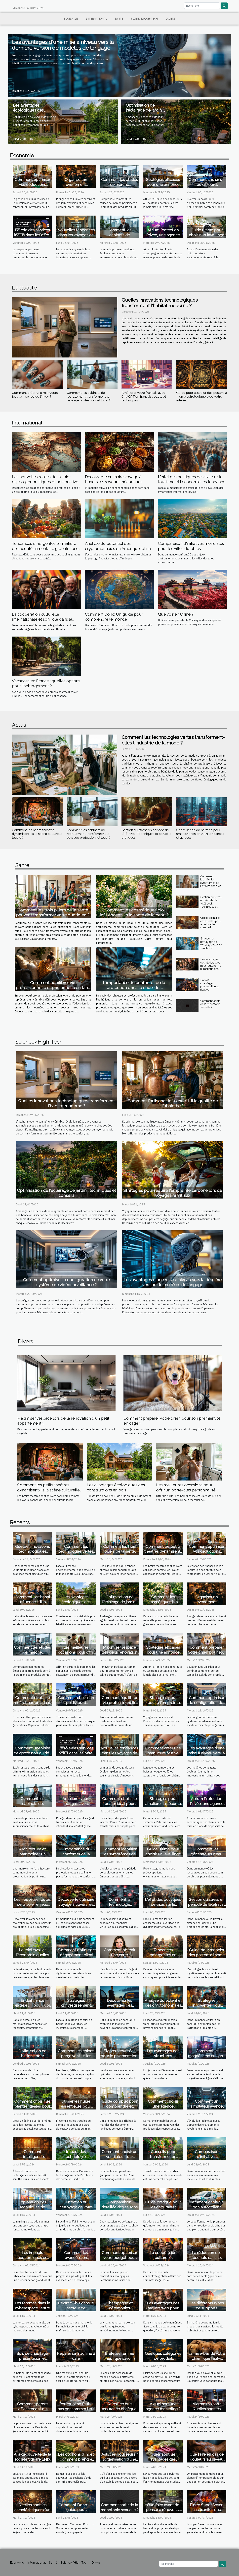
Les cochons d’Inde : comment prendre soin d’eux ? (76, 2459)
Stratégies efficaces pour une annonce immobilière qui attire (163, 184)
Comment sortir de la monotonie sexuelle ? (210, 1004)
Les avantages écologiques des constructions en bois (32, 110)
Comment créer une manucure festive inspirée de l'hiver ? (35, 394)
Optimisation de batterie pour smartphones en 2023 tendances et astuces (200, 833)
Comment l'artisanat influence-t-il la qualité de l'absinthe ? (172, 1103)
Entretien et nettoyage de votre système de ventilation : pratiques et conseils (211, 946)
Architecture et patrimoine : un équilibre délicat (32, 1854)
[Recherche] (202, 5)
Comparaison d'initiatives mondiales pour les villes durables (191, 546)
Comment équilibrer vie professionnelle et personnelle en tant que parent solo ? (52, 987)
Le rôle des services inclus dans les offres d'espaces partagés (32, 235)
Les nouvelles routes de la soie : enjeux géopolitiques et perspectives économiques (46, 481)
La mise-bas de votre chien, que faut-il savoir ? (206, 2358)
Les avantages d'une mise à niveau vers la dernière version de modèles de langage (63, 45)
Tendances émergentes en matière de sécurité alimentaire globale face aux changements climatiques (45, 548)
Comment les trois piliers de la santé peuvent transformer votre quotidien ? (52, 912)
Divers (170, 18)
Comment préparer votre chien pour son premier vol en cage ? (206, 1652)
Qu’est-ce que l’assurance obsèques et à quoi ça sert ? (119, 2409)
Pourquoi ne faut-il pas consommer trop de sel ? (75, 2409)
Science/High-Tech (144, 18)
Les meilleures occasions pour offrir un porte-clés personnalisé (185, 1487)
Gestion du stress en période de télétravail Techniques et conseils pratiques (146, 833)
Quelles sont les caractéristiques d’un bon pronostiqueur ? (32, 2510)
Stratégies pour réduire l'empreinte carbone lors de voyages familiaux (172, 1193)
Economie (71, 18)
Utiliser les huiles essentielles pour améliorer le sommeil (210, 922)
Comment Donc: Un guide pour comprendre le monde (114, 617)
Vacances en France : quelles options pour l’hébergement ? (46, 683)
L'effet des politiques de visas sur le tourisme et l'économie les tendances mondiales (192, 481)
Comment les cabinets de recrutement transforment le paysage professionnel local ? (89, 396)
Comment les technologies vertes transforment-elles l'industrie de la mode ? (173, 740)
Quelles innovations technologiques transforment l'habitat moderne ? (160, 302)
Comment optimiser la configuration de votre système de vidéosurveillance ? (66, 1282)
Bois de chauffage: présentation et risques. (209, 984)
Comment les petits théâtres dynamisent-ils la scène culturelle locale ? (37, 833)
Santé (119, 18)
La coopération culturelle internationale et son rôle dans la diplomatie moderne (42, 619)
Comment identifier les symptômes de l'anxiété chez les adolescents (210, 883)
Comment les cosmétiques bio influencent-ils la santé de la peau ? (134, 912)
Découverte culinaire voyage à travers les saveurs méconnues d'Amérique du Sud (113, 481)
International (96, 18)
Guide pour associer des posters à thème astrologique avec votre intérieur (201, 396)
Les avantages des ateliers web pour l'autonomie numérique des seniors (210, 966)
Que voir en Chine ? (176, 614)
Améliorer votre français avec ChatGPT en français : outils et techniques (143, 396)
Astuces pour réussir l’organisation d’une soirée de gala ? (119, 2459)
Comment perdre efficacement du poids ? (32, 2409)
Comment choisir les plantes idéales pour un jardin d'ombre (32, 2106)
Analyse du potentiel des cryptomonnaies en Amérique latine (118, 546)
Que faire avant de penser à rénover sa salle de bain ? (163, 2510)
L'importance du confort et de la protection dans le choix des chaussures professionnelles (134, 987)
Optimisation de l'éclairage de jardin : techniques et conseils (146, 110)
